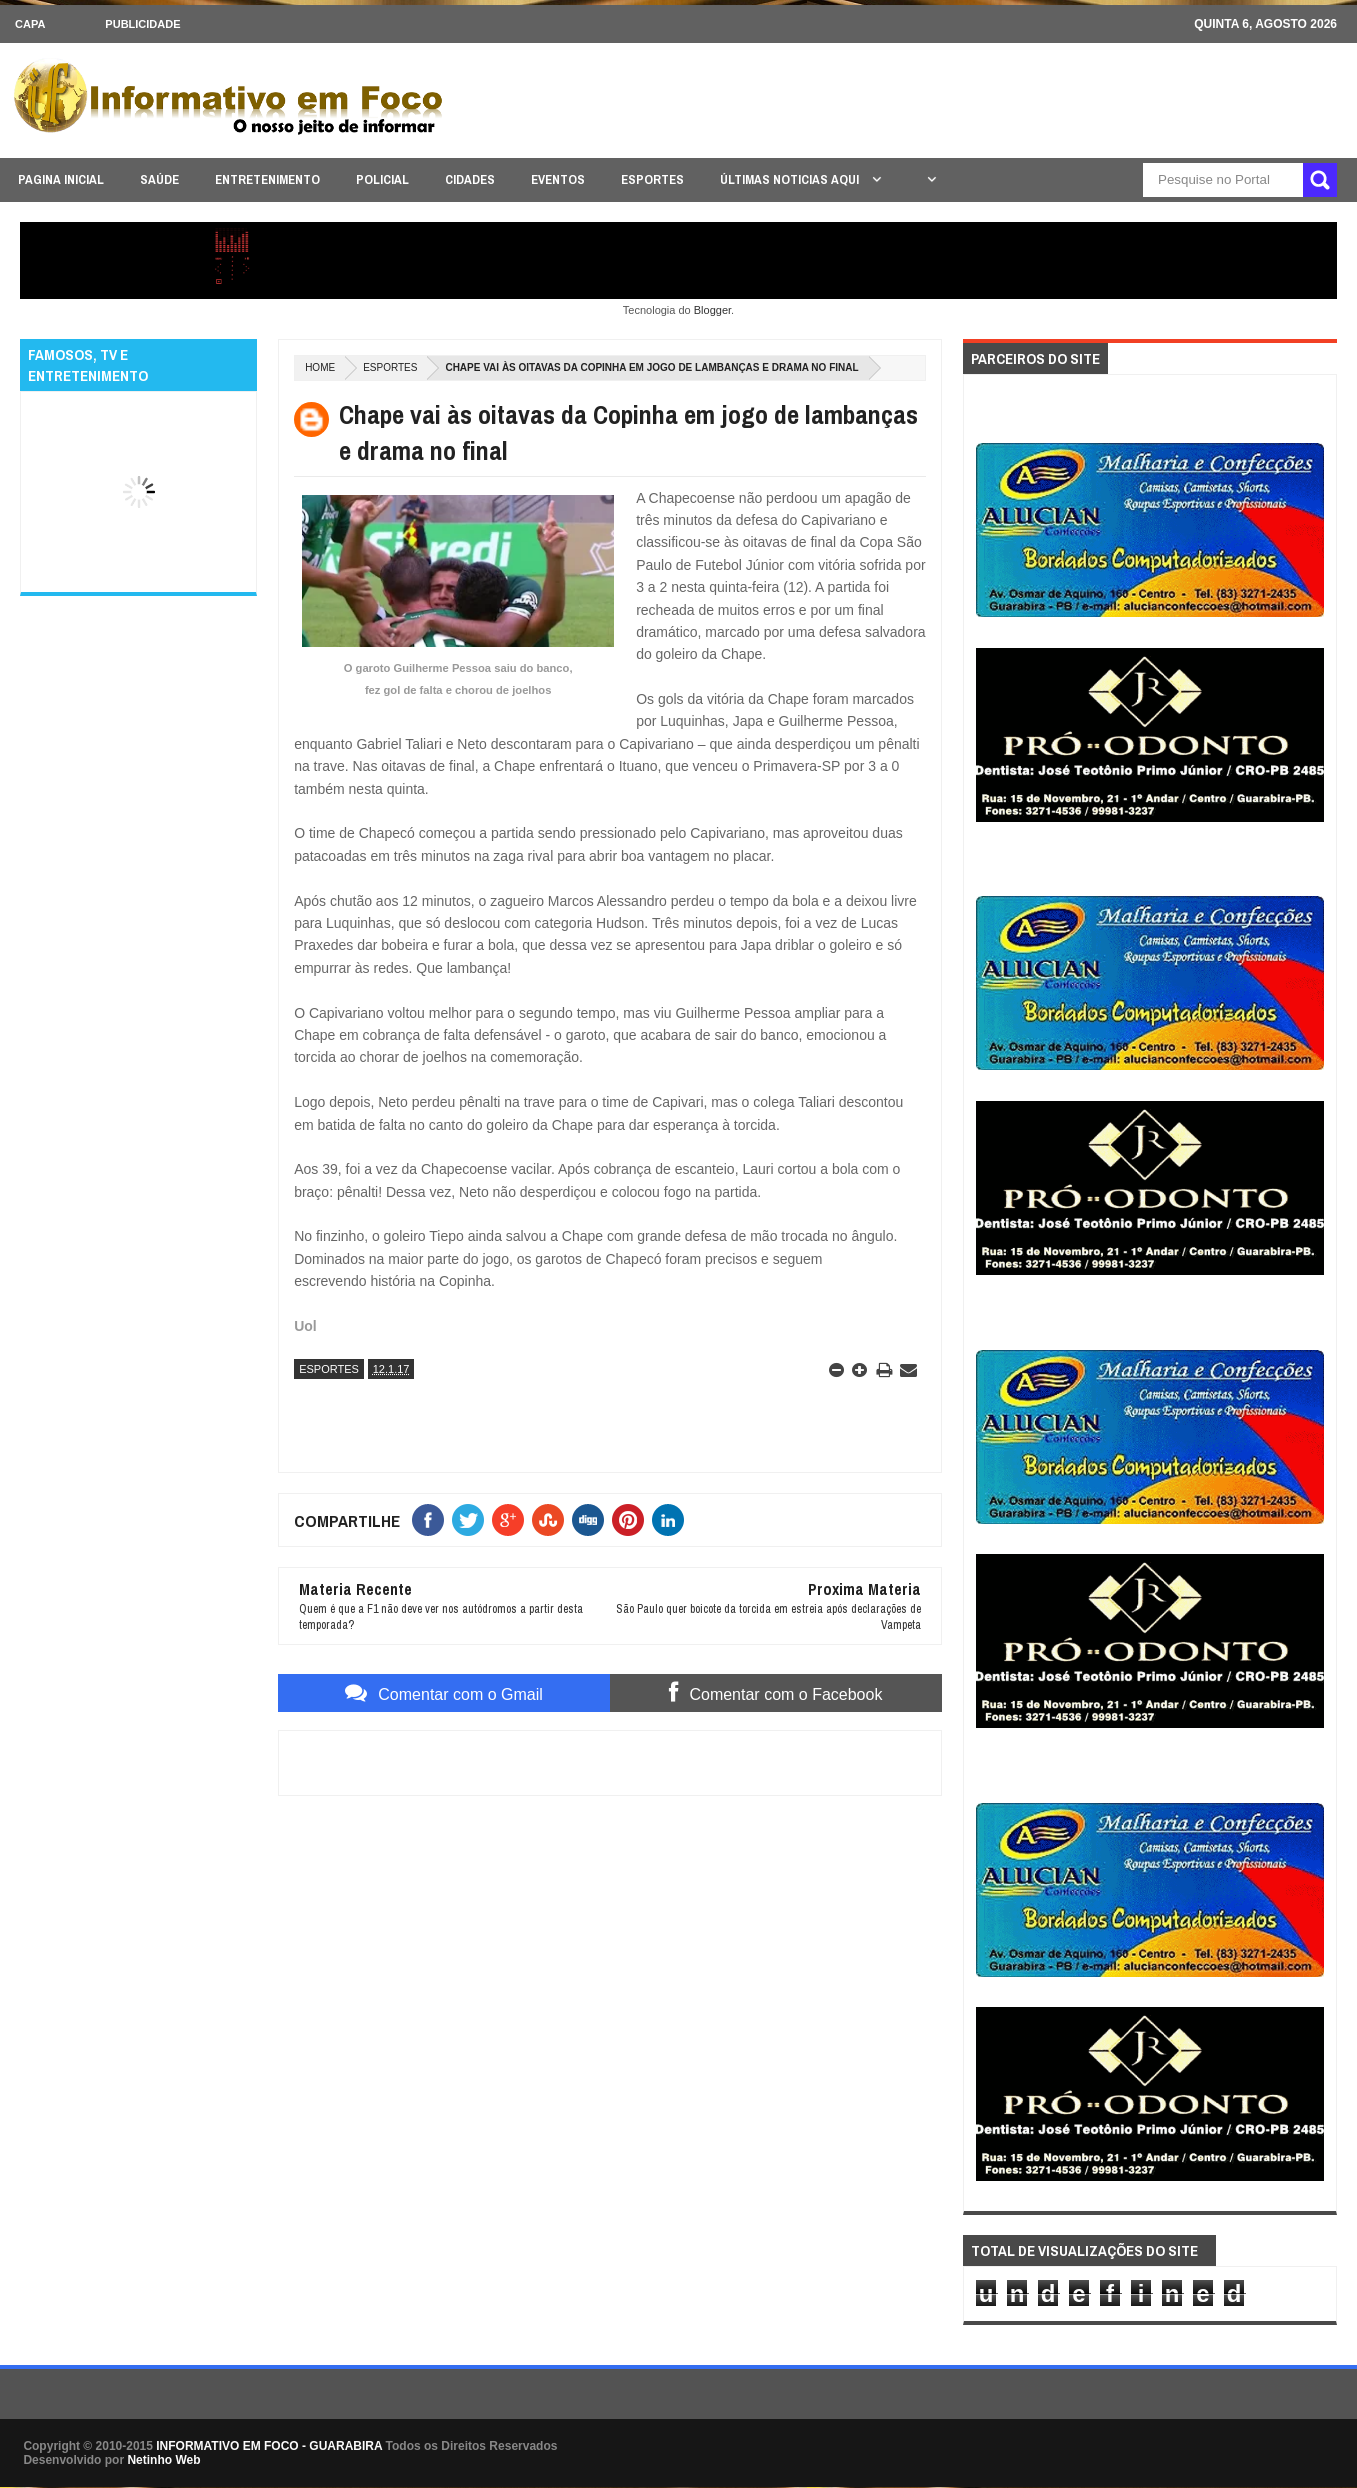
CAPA (30, 24)
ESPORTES (652, 179)
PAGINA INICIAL (61, 179)
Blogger (712, 310)
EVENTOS (558, 179)
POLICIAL (382, 179)
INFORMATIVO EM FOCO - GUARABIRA (269, 2446)
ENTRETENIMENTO (267, 179)
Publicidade (142, 24)
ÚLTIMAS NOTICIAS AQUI (791, 179)
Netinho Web (163, 2460)
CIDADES (470, 179)
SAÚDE (159, 179)
